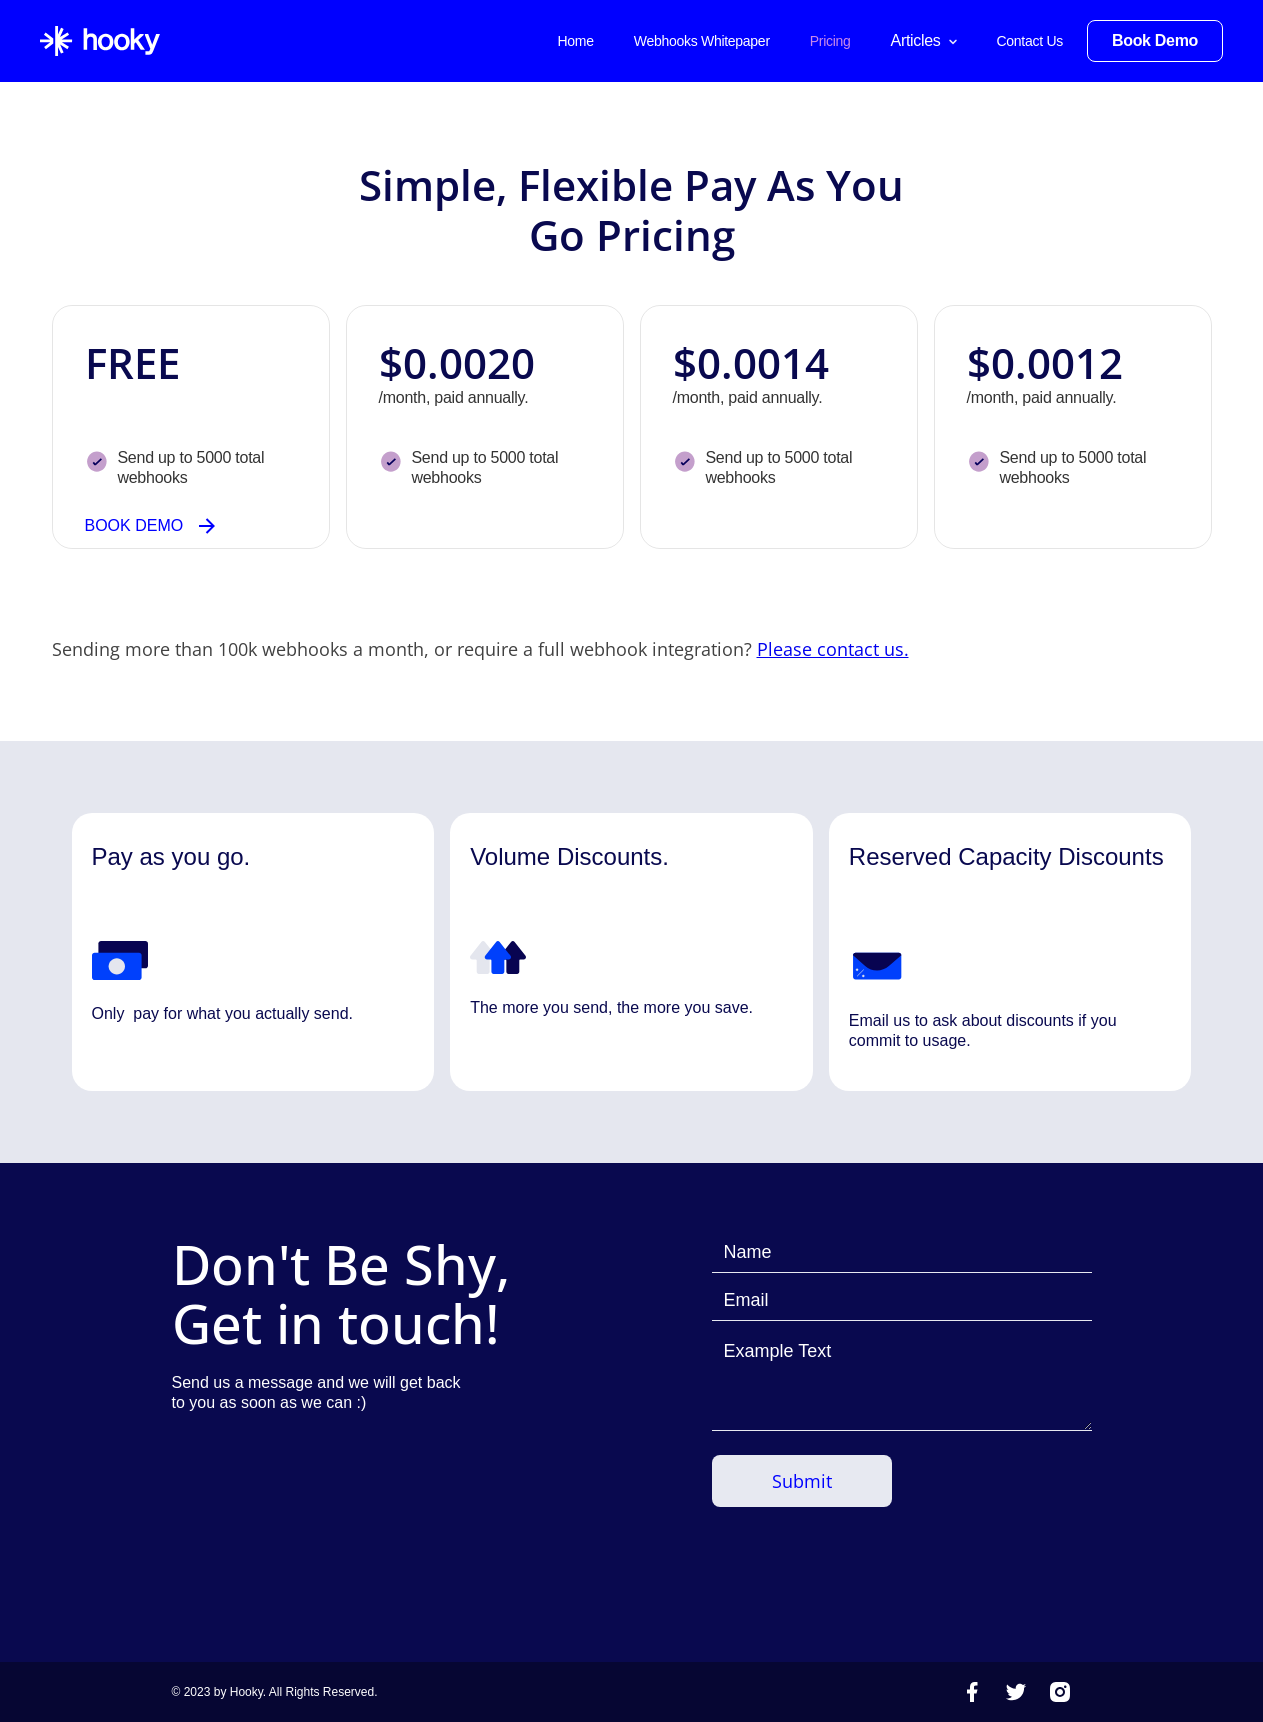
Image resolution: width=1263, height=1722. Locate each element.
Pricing (830, 41)
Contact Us (1030, 41)
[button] (924, 41)
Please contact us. (833, 649)
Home (575, 41)
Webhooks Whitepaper (702, 41)
